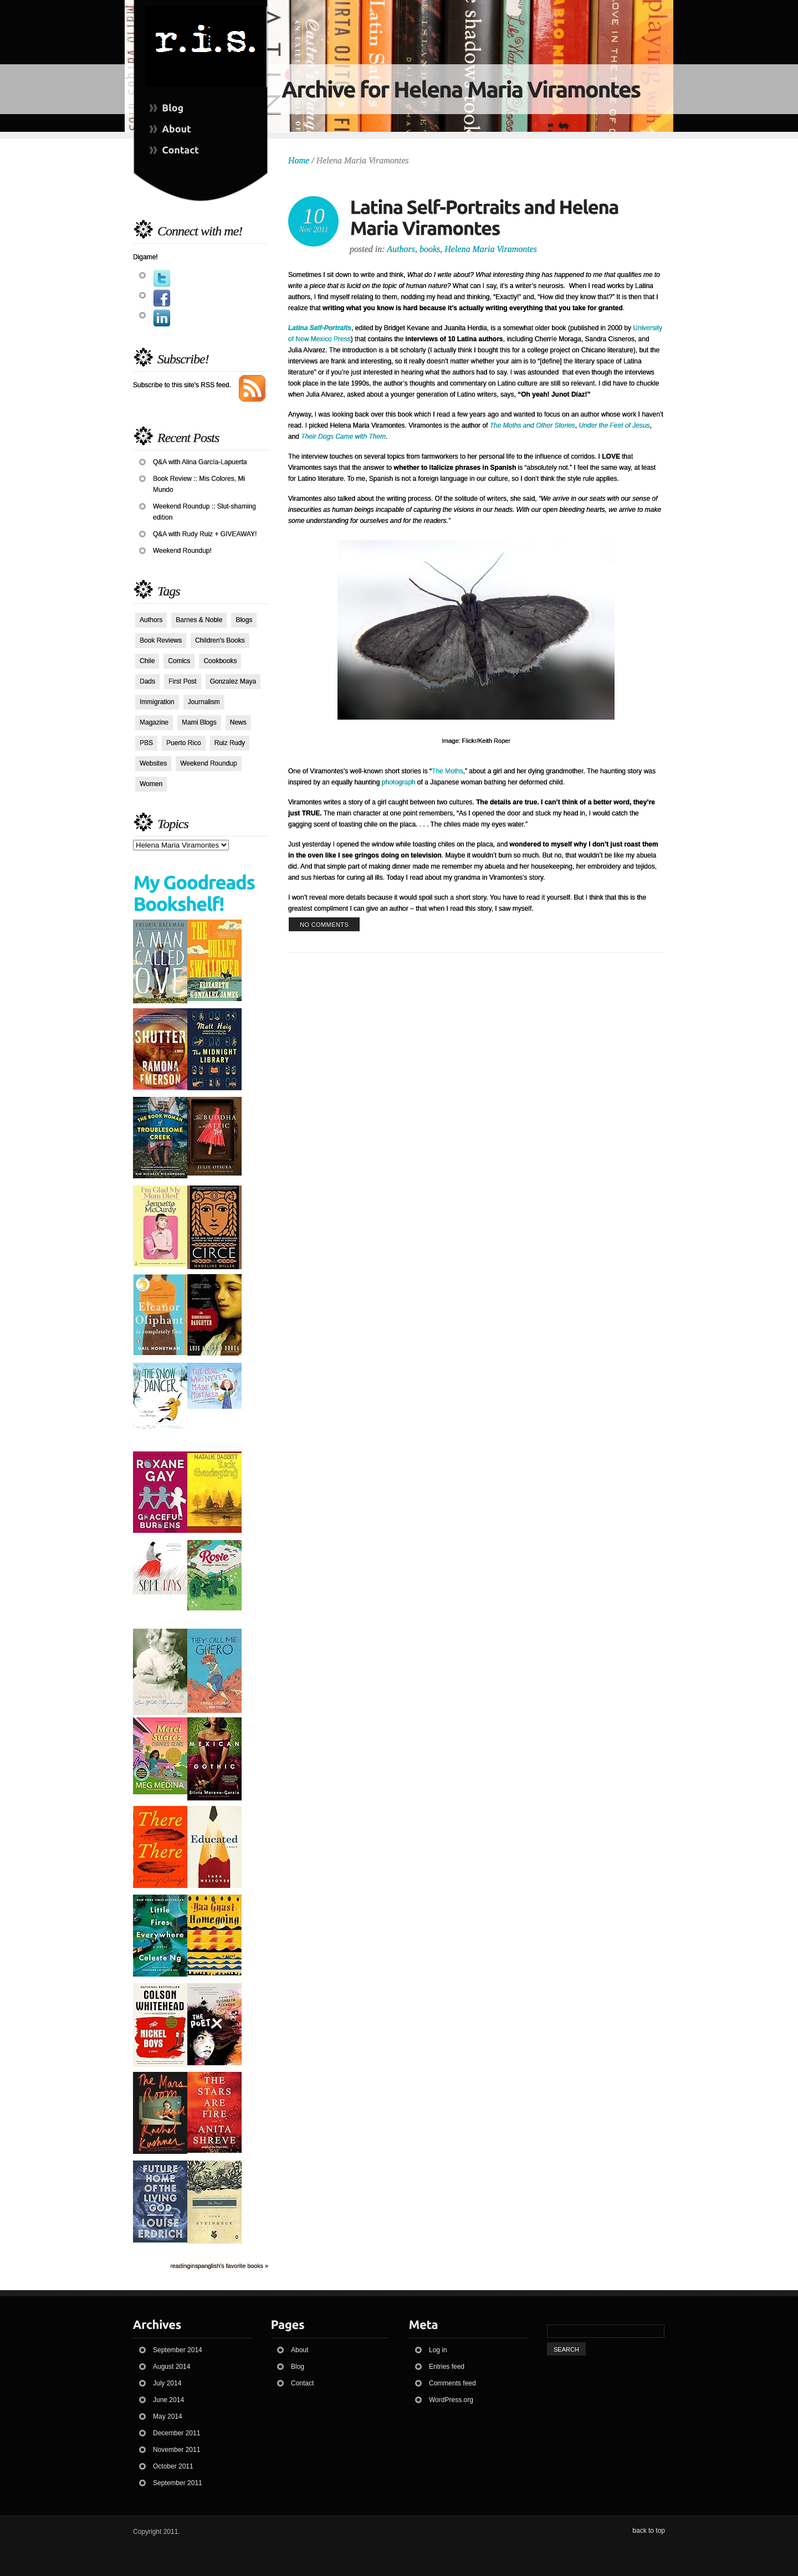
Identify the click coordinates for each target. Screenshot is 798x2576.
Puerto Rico (183, 743)
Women (151, 784)
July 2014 (167, 2383)
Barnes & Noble (199, 620)
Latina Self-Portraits (319, 328)
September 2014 (177, 2350)
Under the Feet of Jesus (614, 425)
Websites (153, 763)
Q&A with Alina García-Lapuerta (200, 462)
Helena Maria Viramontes (490, 249)
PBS (146, 743)
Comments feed (452, 2383)
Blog (297, 2366)
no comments (324, 924)
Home (298, 160)
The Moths (447, 771)
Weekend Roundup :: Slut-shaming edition (204, 511)
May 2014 (167, 2416)
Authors (151, 620)
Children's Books (220, 640)
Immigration (157, 702)
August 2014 (171, 2366)
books (430, 249)
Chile (147, 661)
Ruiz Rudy (229, 743)
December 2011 (176, 2433)
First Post (182, 681)
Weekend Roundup (208, 763)
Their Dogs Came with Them (343, 436)
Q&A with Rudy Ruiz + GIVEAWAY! (205, 534)
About (299, 2350)
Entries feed (446, 2366)
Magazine (154, 722)
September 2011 (177, 2483)
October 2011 (173, 2466)
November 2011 (176, 2450)
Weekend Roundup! (182, 551)
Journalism (204, 702)
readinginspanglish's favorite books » (219, 2265)
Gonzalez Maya (233, 681)
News (238, 722)
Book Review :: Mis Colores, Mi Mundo (199, 484)
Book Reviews (161, 640)
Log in (438, 2350)
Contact (302, 2383)
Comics (179, 661)
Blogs (244, 620)
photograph (399, 782)
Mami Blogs (199, 722)
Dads (147, 681)
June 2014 (168, 2400)
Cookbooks (220, 661)
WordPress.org (451, 2400)
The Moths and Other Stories (532, 425)
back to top (648, 2530)
